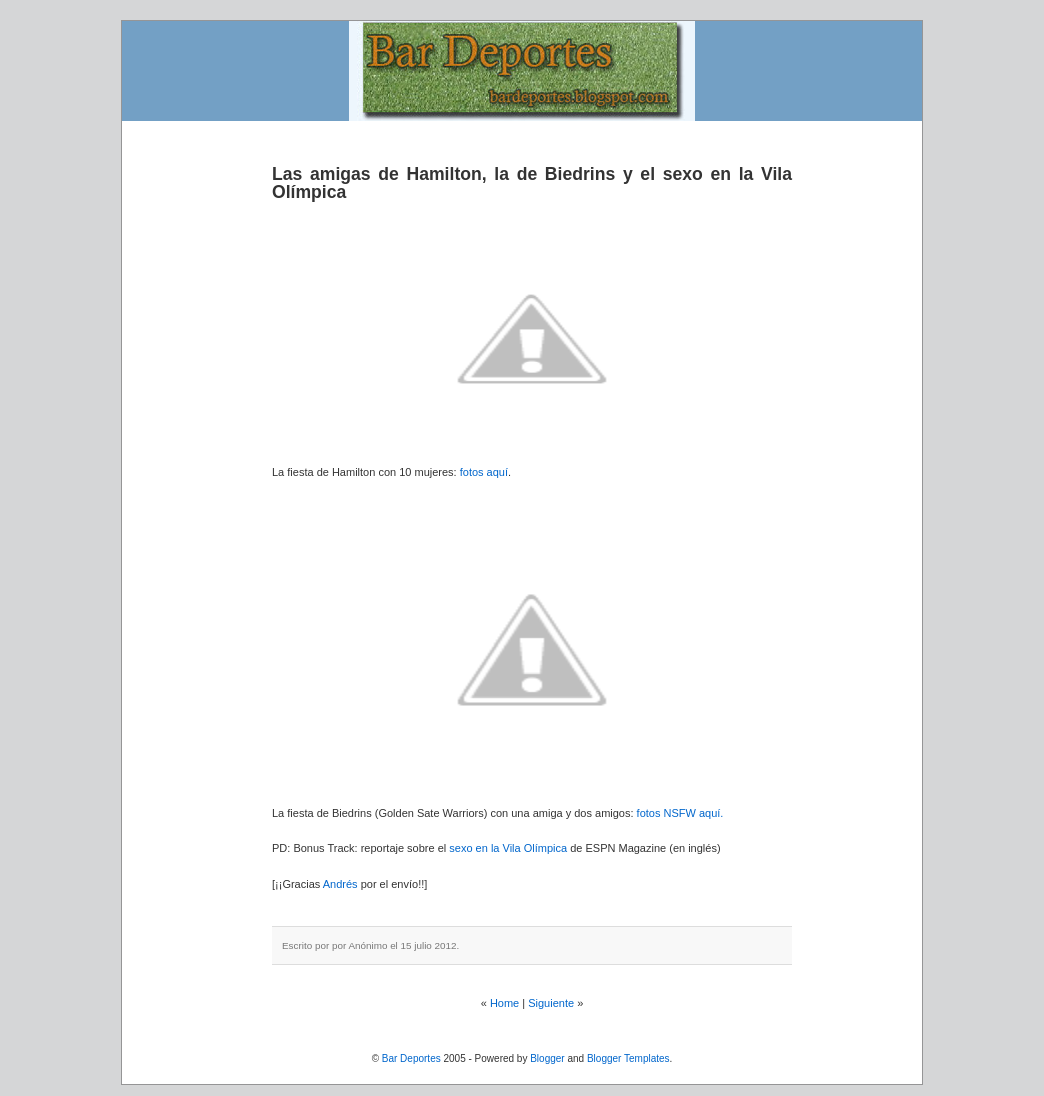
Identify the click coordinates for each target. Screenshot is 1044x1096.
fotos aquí (484, 472)
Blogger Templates (628, 1058)
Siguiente (551, 1003)
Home (504, 1003)
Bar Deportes (411, 1058)
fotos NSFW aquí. (680, 813)
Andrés (342, 884)
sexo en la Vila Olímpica (509, 848)
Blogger (547, 1058)
